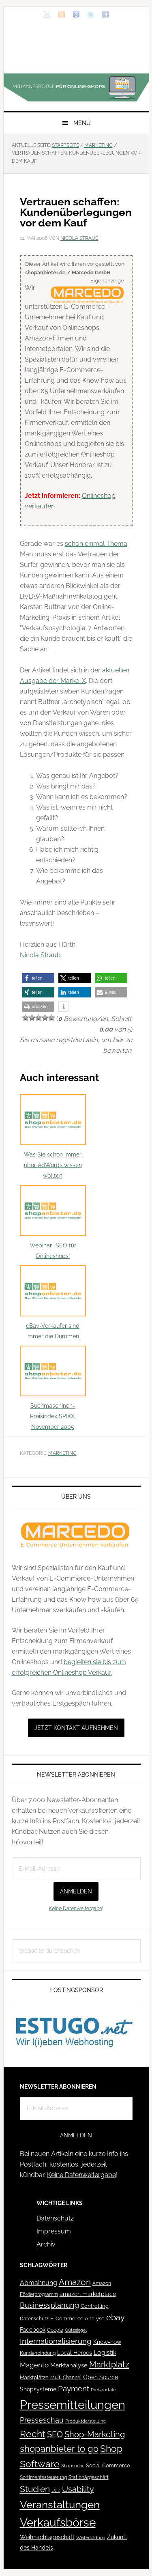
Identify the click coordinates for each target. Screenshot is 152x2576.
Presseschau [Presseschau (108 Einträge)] (42, 2420)
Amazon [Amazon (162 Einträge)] (75, 2282)
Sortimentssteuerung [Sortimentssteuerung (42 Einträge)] (43, 2477)
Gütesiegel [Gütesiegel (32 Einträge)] (76, 2330)
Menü (82, 123)
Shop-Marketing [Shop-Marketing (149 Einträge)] (94, 2434)
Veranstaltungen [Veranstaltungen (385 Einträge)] (60, 2504)
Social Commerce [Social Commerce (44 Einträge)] (108, 2465)
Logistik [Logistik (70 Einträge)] (105, 2352)
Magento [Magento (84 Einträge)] (34, 2365)
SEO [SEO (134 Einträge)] (55, 2434)
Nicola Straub (40, 955)
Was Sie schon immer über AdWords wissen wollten (53, 1136)
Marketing (62, 1453)
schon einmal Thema (96, 543)
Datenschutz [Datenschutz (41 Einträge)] (34, 2318)
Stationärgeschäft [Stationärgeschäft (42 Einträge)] (89, 2477)
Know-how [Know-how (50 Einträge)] (107, 2342)
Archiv (46, 2244)
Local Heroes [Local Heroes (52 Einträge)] (74, 2353)
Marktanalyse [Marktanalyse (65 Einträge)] (69, 2365)
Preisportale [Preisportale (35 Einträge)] (103, 2390)
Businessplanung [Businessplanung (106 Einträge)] (49, 2305)
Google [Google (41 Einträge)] (55, 2330)
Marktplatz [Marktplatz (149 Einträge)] (109, 2364)
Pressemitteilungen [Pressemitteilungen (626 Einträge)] (72, 2404)
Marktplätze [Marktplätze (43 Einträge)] (34, 2377)
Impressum (53, 2231)
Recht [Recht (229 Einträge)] (32, 2433)
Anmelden (76, 1891)
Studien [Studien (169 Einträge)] (35, 2489)
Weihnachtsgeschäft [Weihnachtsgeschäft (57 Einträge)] (47, 2537)
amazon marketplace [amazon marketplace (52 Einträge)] (88, 2294)
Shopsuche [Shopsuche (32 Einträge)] (72, 2465)
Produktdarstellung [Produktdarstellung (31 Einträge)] (85, 2421)
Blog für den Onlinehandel (76, 48)
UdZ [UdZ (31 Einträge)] (55, 2490)
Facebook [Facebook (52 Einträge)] (32, 2329)
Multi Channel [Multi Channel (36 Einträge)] (65, 2377)
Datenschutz (55, 2218)
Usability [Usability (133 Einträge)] (78, 2489)
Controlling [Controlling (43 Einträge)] (95, 2306)
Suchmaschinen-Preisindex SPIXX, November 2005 (53, 1388)
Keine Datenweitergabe (75, 1908)
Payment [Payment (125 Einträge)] (73, 2388)
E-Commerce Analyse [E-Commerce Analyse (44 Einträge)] (77, 2318)
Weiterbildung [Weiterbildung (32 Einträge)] (90, 2537)
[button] (38, 978)
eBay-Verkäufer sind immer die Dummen (53, 1302)
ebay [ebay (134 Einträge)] (115, 2317)
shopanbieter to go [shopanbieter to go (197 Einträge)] (59, 2448)
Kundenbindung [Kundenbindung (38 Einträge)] (38, 2353)
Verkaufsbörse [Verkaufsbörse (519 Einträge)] (58, 2522)
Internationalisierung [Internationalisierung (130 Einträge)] (56, 2341)
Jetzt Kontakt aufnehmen (76, 1728)
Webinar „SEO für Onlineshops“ (53, 1222)
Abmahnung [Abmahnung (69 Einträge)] (38, 2283)
